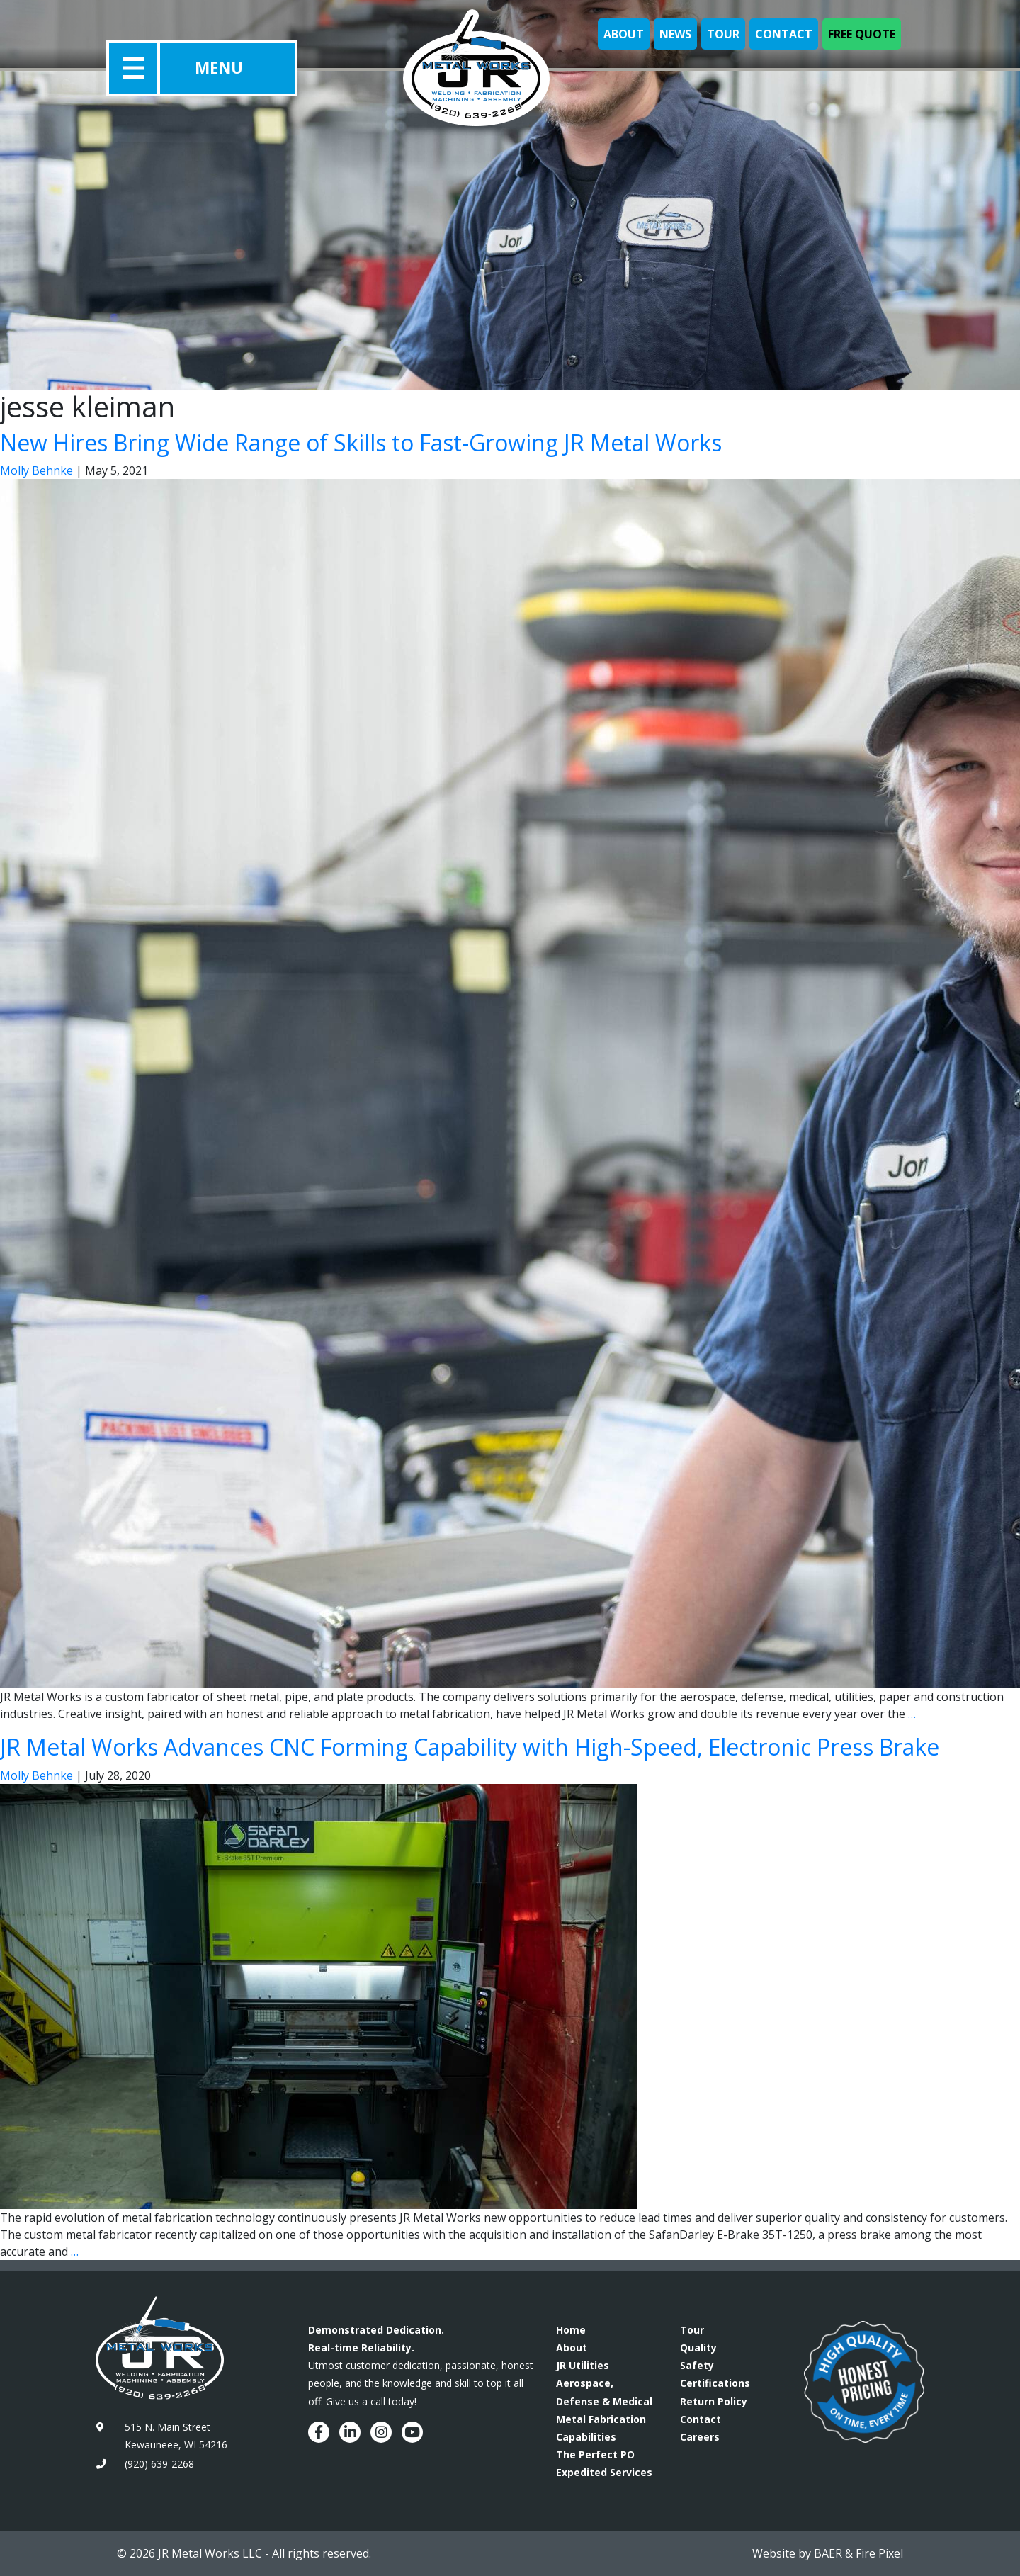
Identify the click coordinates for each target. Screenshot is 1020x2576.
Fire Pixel (879, 2553)
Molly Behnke (36, 470)
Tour (723, 34)
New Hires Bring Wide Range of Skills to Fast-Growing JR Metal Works (361, 442)
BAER (828, 2553)
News (675, 34)
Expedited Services (604, 2472)
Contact (783, 34)
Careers (700, 2437)
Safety (697, 2365)
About (624, 34)
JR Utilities (582, 2365)
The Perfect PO (595, 2454)
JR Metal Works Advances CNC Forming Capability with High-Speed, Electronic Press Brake (469, 1747)
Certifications (715, 2383)
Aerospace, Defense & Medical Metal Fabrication (604, 2400)
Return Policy (713, 2401)
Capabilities (586, 2437)
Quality (698, 2347)
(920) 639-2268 (159, 2463)
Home (571, 2330)
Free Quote (861, 34)
